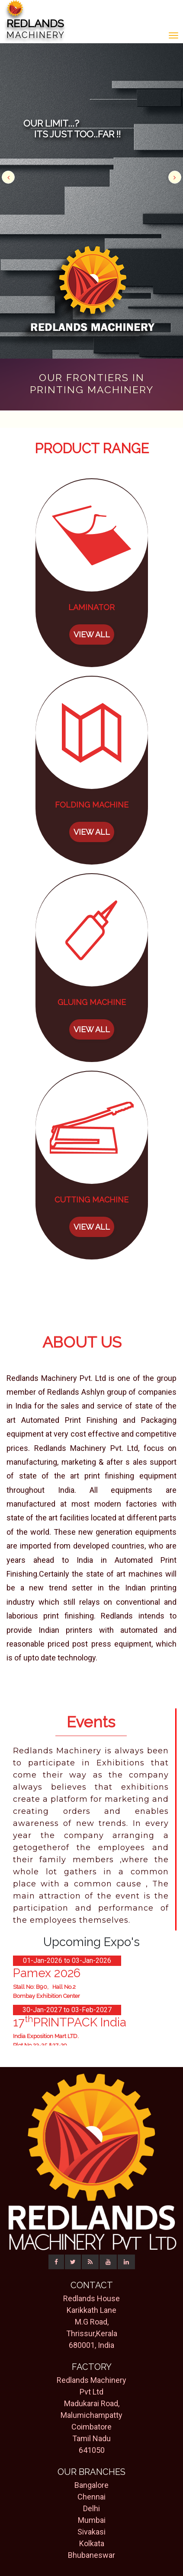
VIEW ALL (92, 634)
